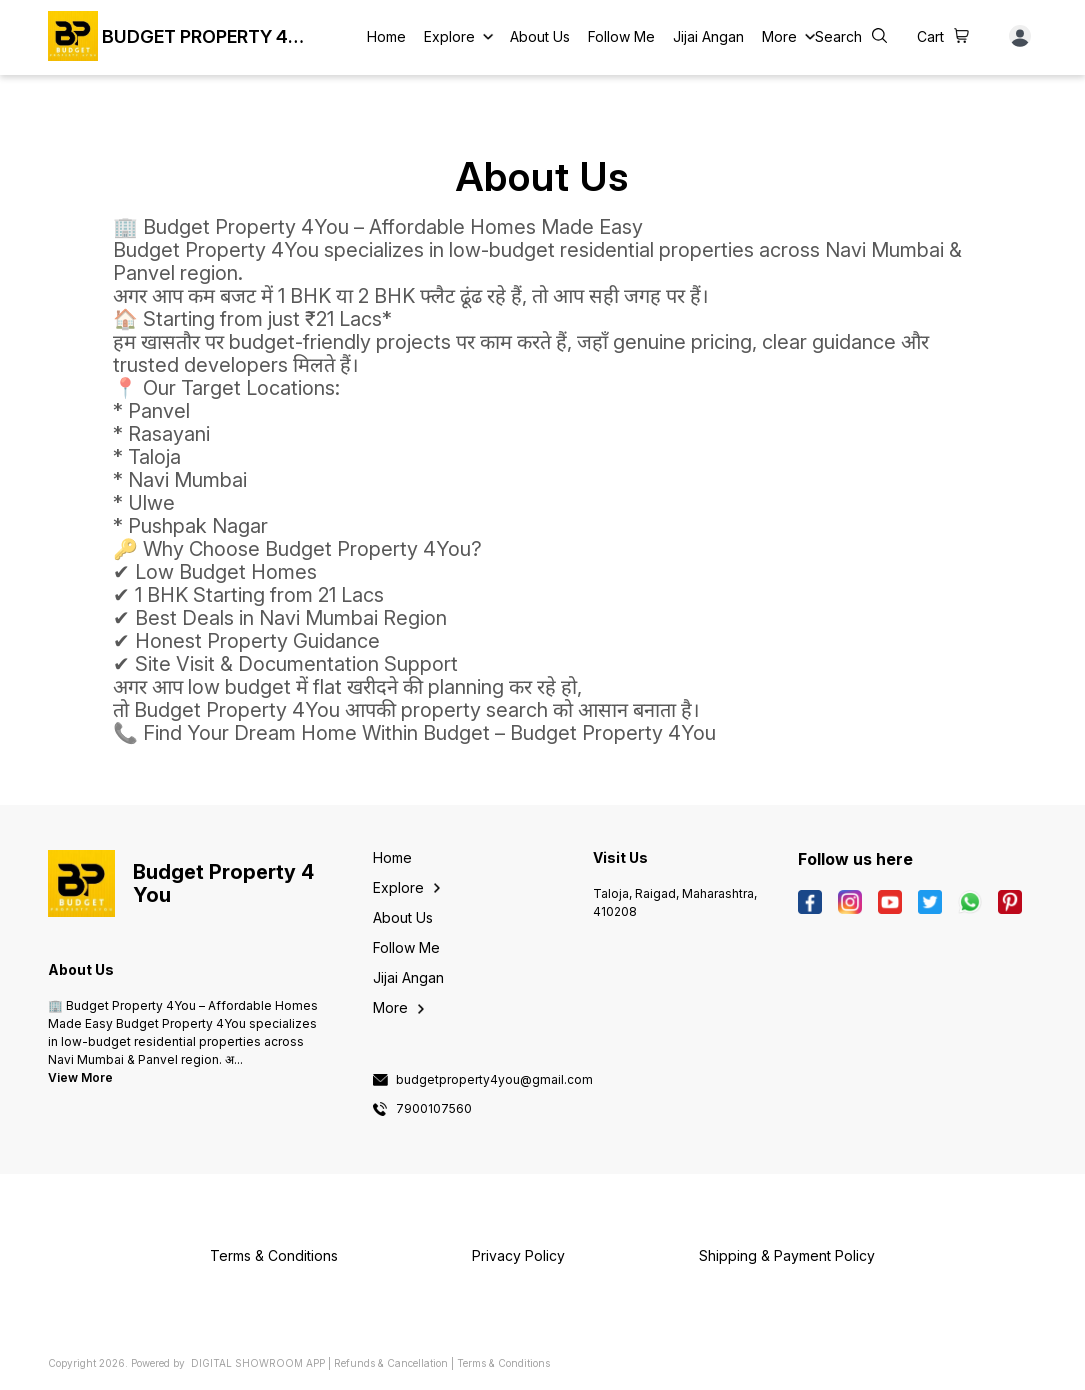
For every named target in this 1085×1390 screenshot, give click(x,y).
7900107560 (434, 1109)
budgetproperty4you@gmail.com (494, 1080)
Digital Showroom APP (258, 1363)
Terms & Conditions (503, 1363)
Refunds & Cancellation (391, 1363)
